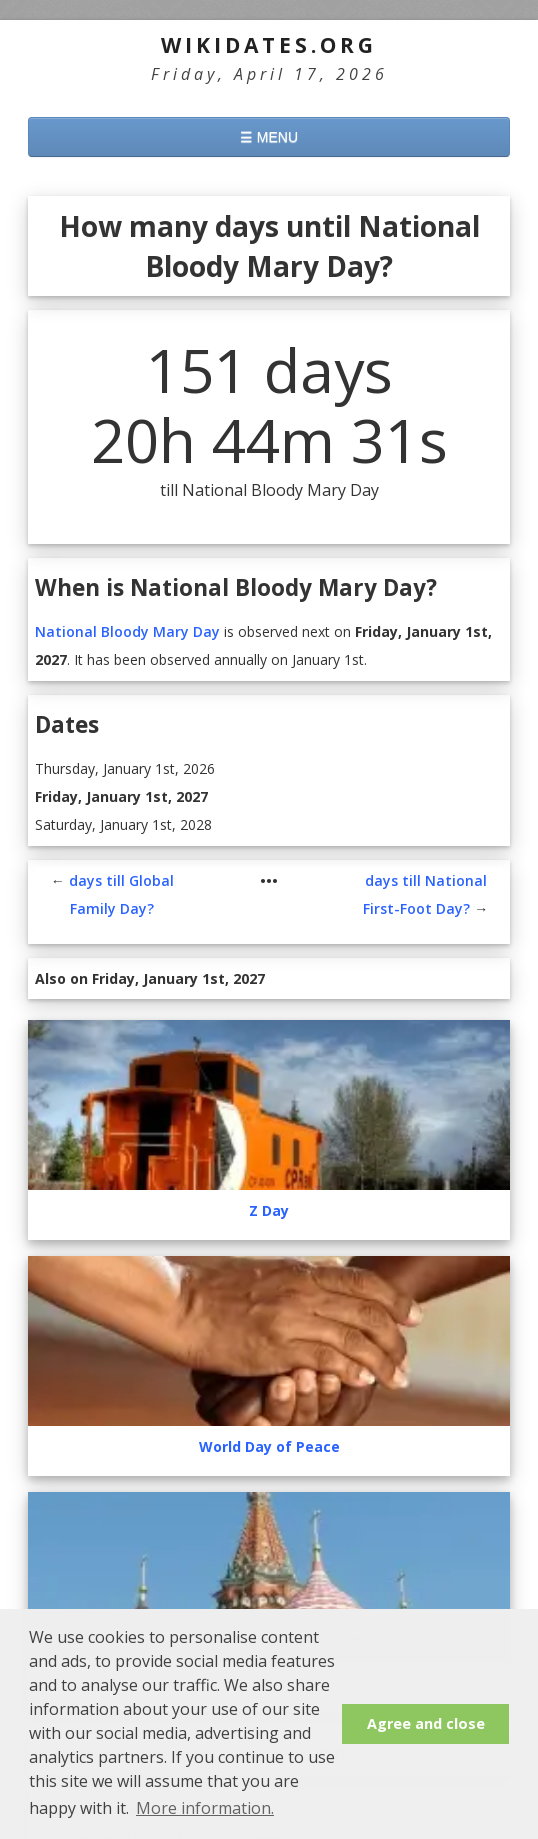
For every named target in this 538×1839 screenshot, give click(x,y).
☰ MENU (269, 137)
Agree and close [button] (426, 1723)
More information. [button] (205, 1808)
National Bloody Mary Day (127, 631)
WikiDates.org (269, 45)
